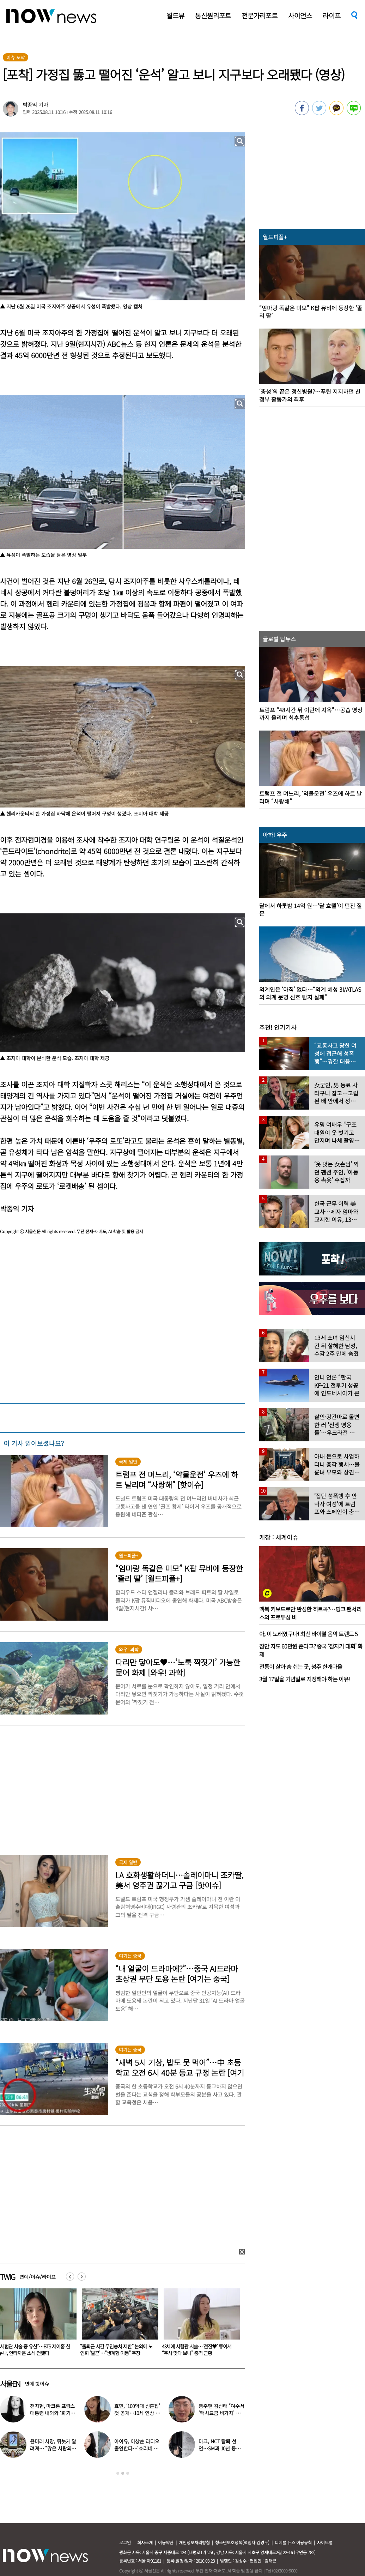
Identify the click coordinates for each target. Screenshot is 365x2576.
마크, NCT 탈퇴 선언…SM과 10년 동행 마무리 (219, 2448)
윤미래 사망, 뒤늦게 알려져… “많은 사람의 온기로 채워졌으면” (53, 2448)
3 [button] (127, 2473)
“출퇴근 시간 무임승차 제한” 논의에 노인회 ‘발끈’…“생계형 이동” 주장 (198, 2349)
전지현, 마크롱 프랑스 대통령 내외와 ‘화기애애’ (52, 2413)
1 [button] (117, 2473)
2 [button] (122, 2473)
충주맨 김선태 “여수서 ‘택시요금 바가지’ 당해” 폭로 (221, 2413)
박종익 (30, 104)
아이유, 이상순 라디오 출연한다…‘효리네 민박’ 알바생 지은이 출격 (137, 2448)
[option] (117, 2324)
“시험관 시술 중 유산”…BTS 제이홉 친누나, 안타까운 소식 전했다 (116, 2349)
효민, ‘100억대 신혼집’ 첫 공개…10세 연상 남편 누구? (137, 2413)
